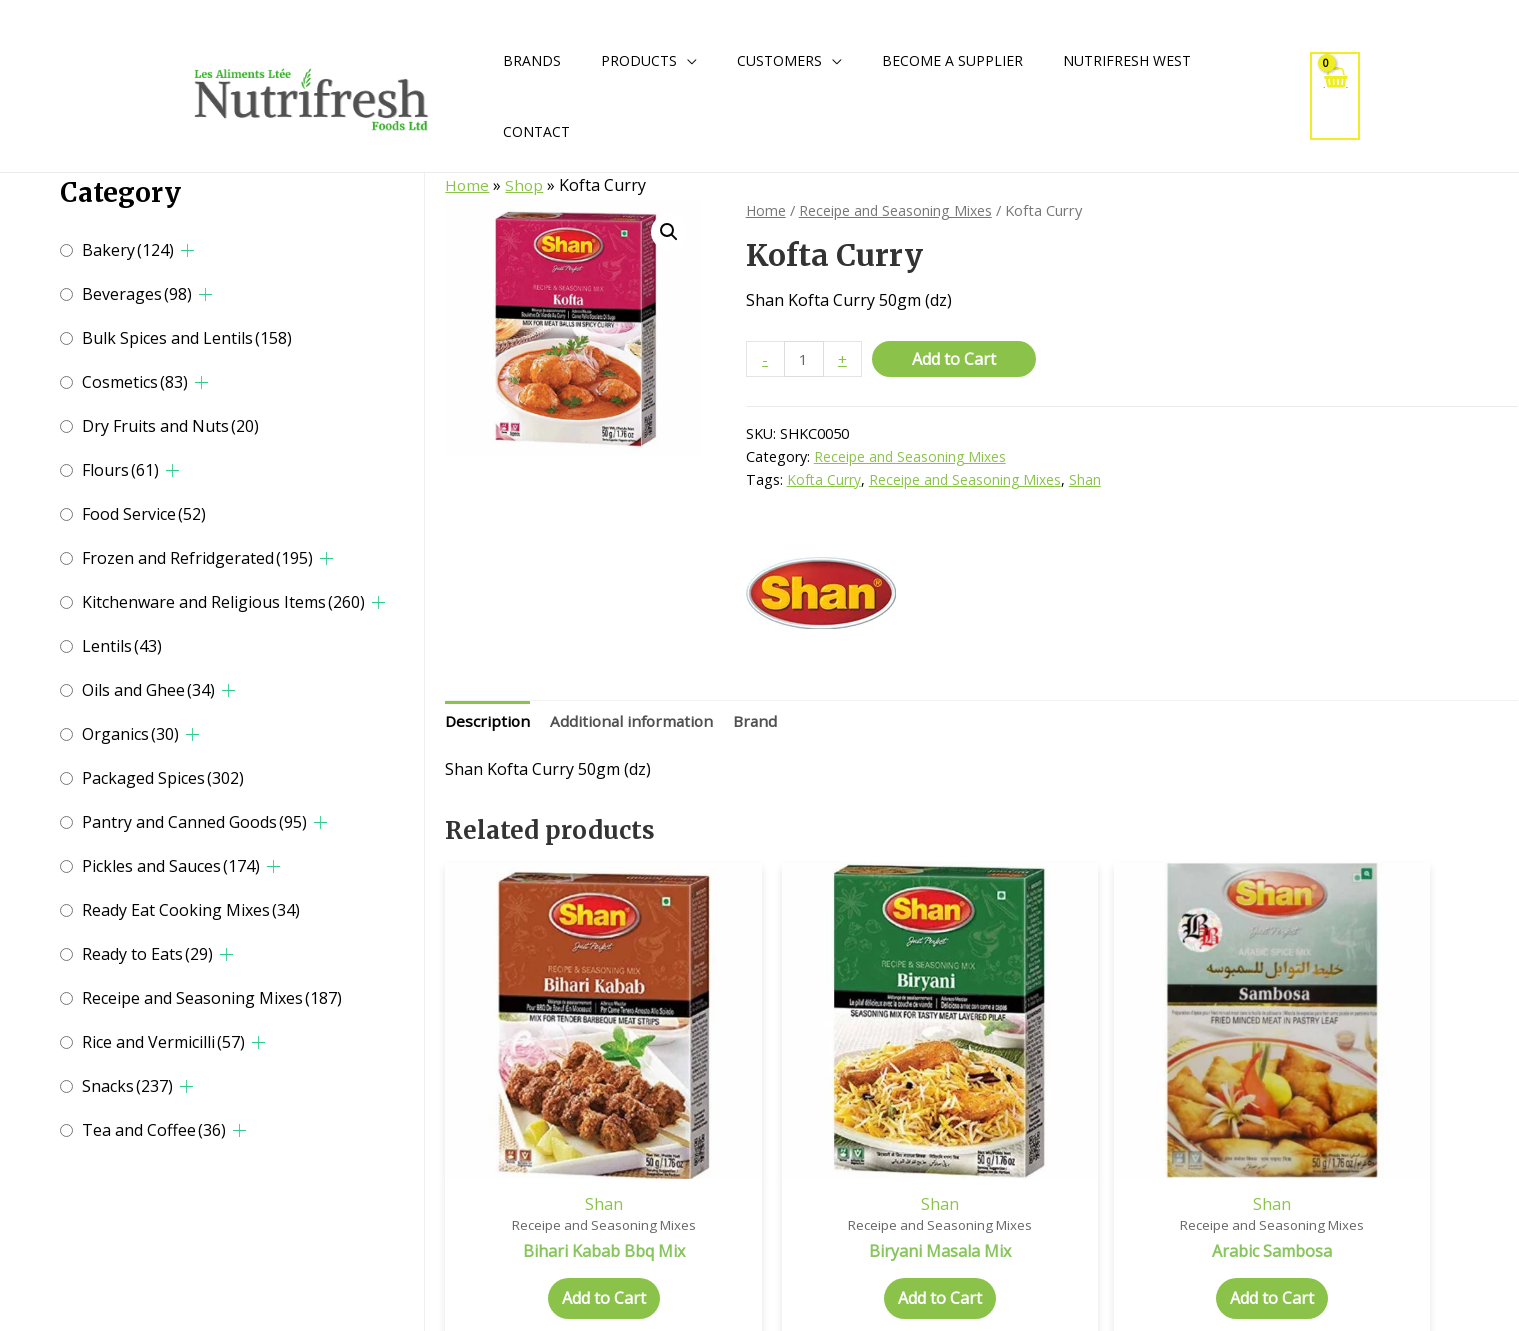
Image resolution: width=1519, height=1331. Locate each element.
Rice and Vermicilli (163, 1042)
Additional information (636, 723)
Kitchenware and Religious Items (223, 602)
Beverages (137, 294)
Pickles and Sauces (171, 866)
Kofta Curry (824, 480)
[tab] (488, 724)
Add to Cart (956, 359)
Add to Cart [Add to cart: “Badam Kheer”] (1391, 1241)
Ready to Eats (147, 954)
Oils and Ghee (148, 690)
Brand (764, 723)
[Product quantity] (805, 359)
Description (488, 723)
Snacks (127, 1086)
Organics (130, 734)
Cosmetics (135, 382)
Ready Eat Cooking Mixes (191, 910)
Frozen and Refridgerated (197, 558)
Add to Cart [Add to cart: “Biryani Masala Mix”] (845, 1241)
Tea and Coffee (154, 1130)
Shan (1090, 480)
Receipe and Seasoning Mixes (212, 998)
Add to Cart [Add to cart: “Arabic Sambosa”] (1118, 1241)
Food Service (144, 514)
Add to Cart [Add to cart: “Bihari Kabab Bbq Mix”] (572, 1241)
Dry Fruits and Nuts (170, 426)
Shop (525, 185)
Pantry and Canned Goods (194, 822)
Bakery (128, 250)
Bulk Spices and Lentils (187, 338)
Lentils (122, 646)
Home (467, 185)
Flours (120, 470)
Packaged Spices (163, 778)
